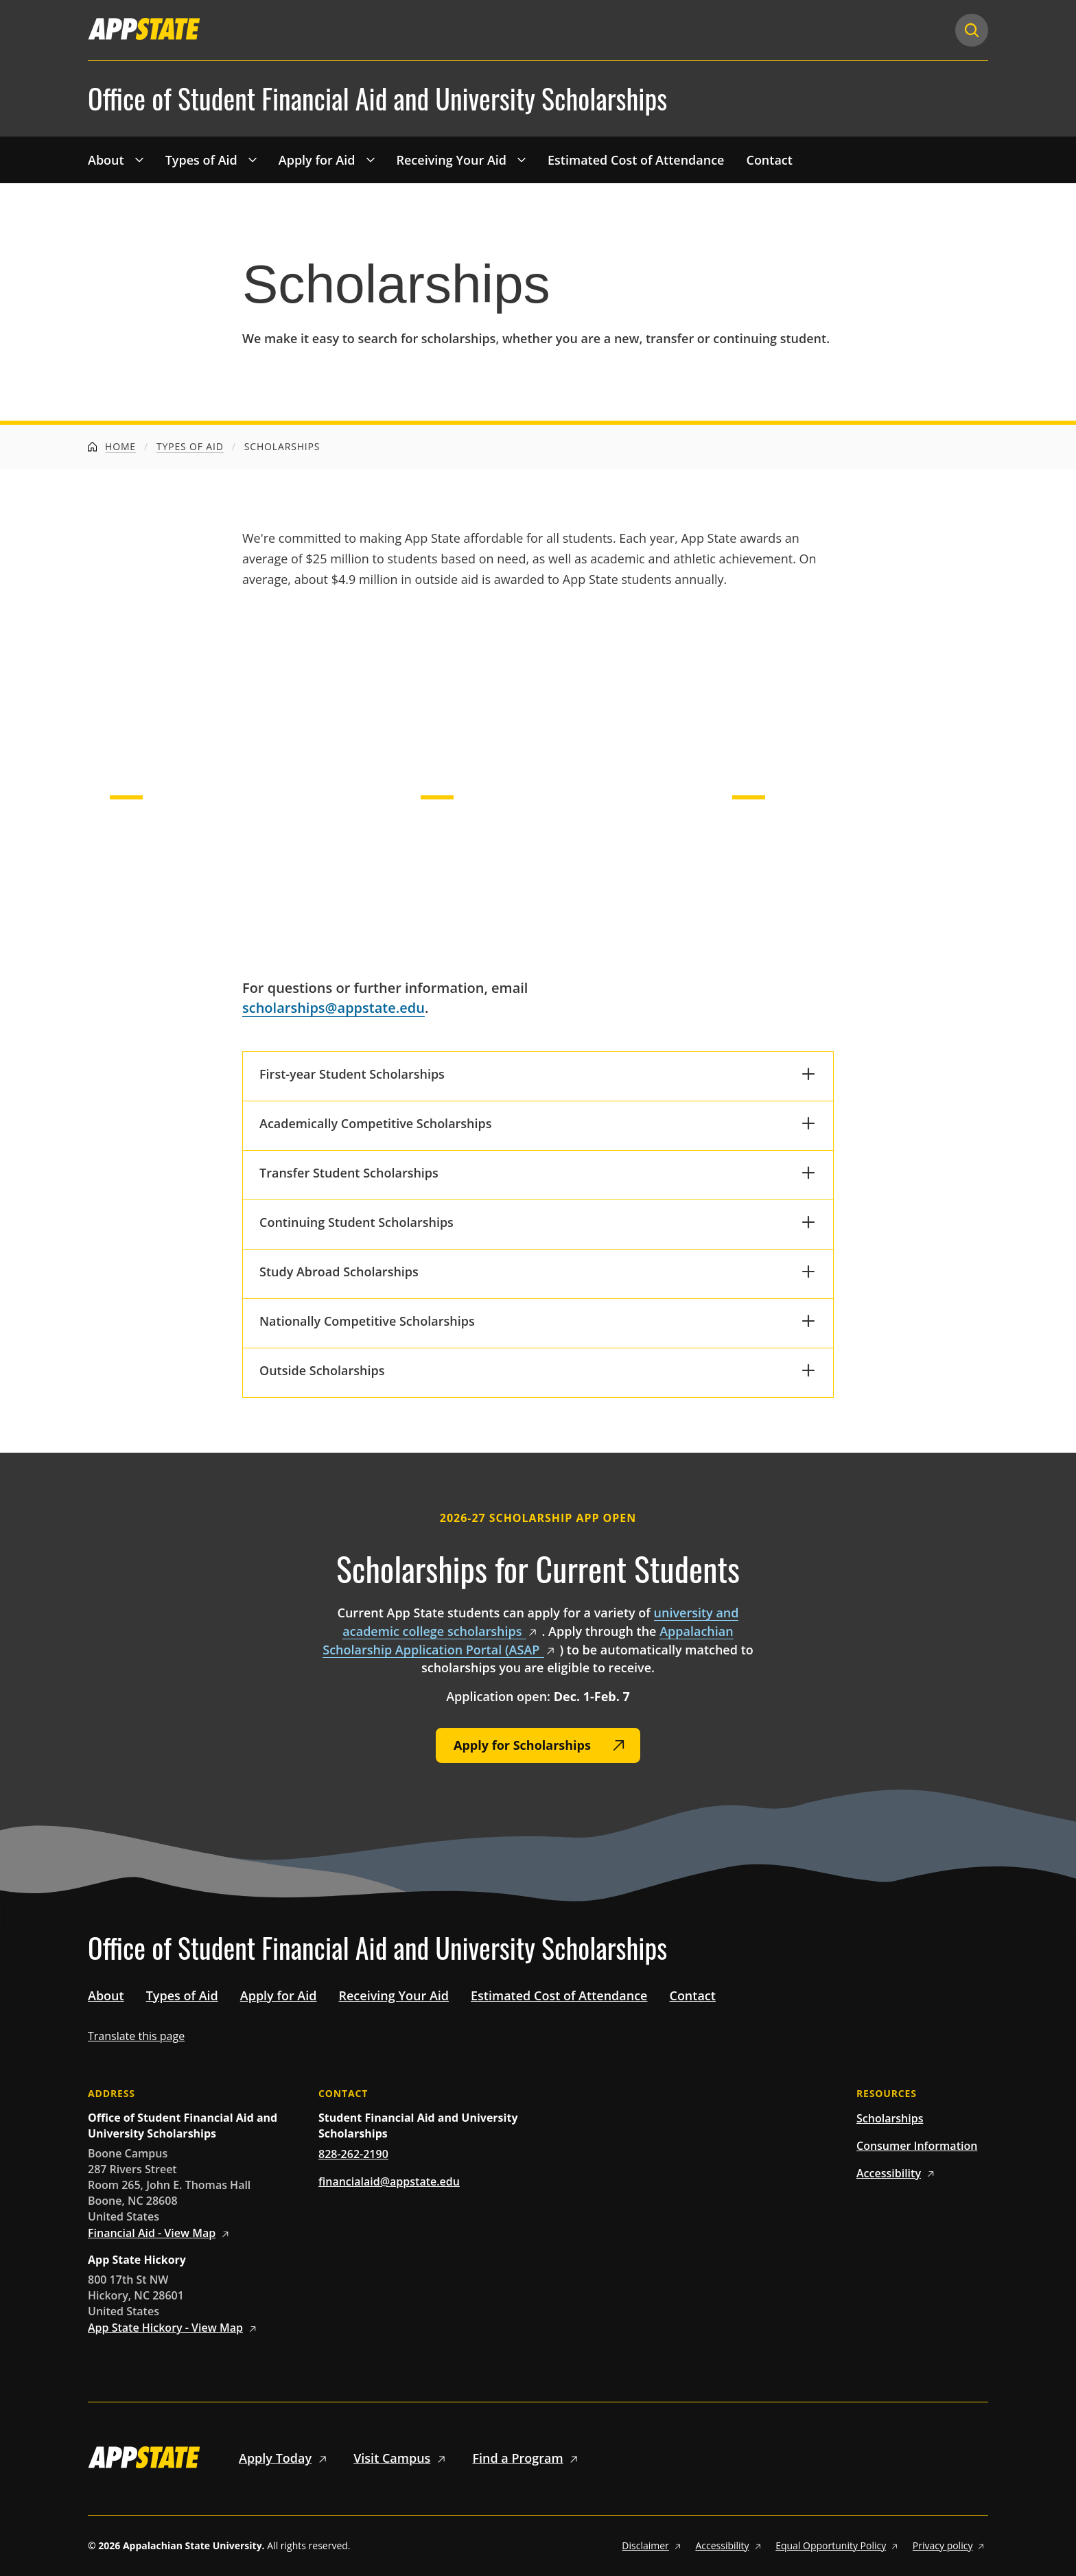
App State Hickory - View (174, 2327)
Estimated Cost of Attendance (636, 160)
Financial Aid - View (160, 2232)
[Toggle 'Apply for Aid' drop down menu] (370, 159)
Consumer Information (916, 2145)
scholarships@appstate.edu (333, 1007)
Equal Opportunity (838, 2545)
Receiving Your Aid (452, 160)
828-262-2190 (353, 2154)
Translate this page (136, 2036)
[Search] (971, 30)
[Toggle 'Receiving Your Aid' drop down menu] (521, 159)
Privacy (950, 2545)
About (106, 160)
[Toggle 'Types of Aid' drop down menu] (252, 159)
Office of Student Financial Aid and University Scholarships (377, 99)
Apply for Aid (317, 160)
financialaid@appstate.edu (389, 2181)
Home (112, 446)
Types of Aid (201, 160)
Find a (527, 2458)
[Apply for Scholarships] (538, 1745)
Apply (285, 2458)
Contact (769, 160)
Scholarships (889, 2118)
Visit (401, 2458)
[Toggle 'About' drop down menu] (139, 159)
